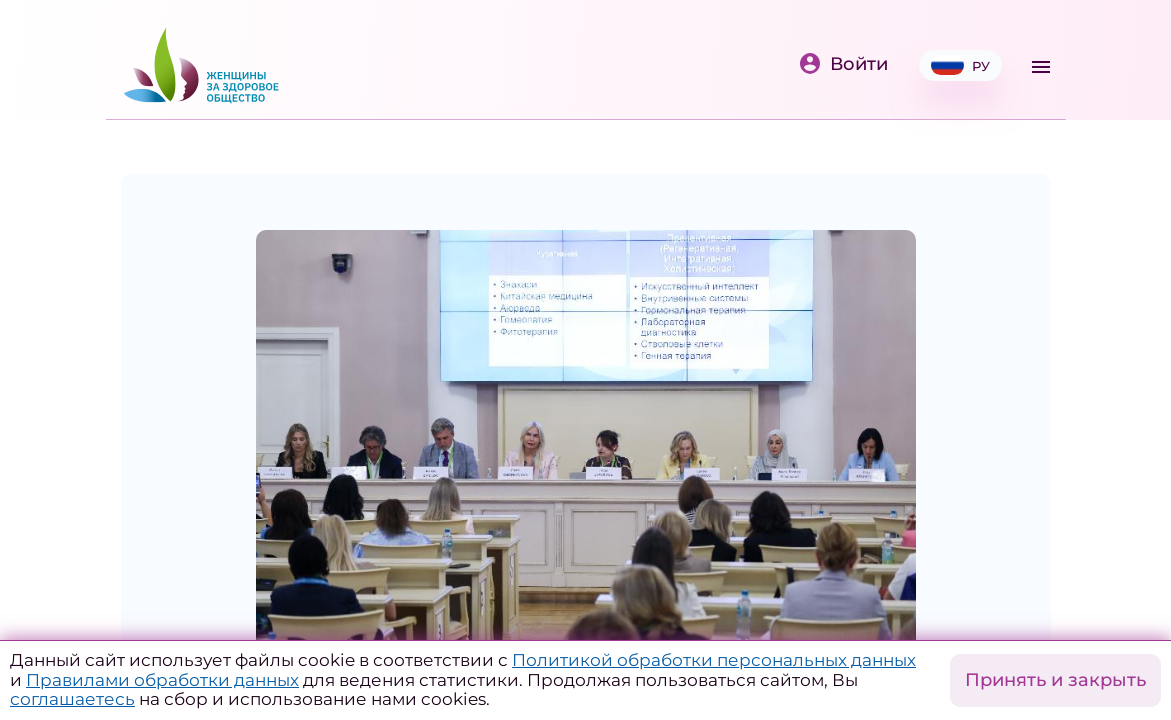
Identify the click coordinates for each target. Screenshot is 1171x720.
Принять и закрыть (1055, 680)
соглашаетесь (72, 699)
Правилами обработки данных (162, 680)
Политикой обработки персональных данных (714, 660)
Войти (843, 64)
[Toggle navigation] (1041, 67)
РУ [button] (960, 65)
